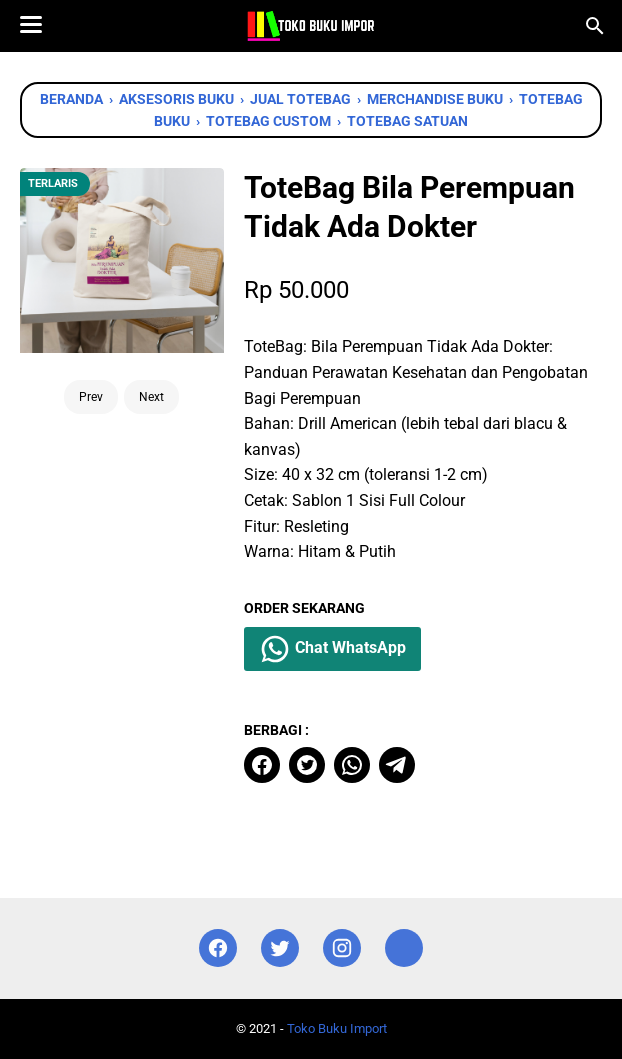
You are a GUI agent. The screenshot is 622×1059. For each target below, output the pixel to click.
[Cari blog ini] (595, 26)
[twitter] (307, 765)
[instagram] (342, 948)
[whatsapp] (352, 765)
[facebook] (262, 765)
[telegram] (397, 765)
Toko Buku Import (337, 1028)
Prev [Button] (91, 397)
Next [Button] (151, 397)
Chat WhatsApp (332, 649)
